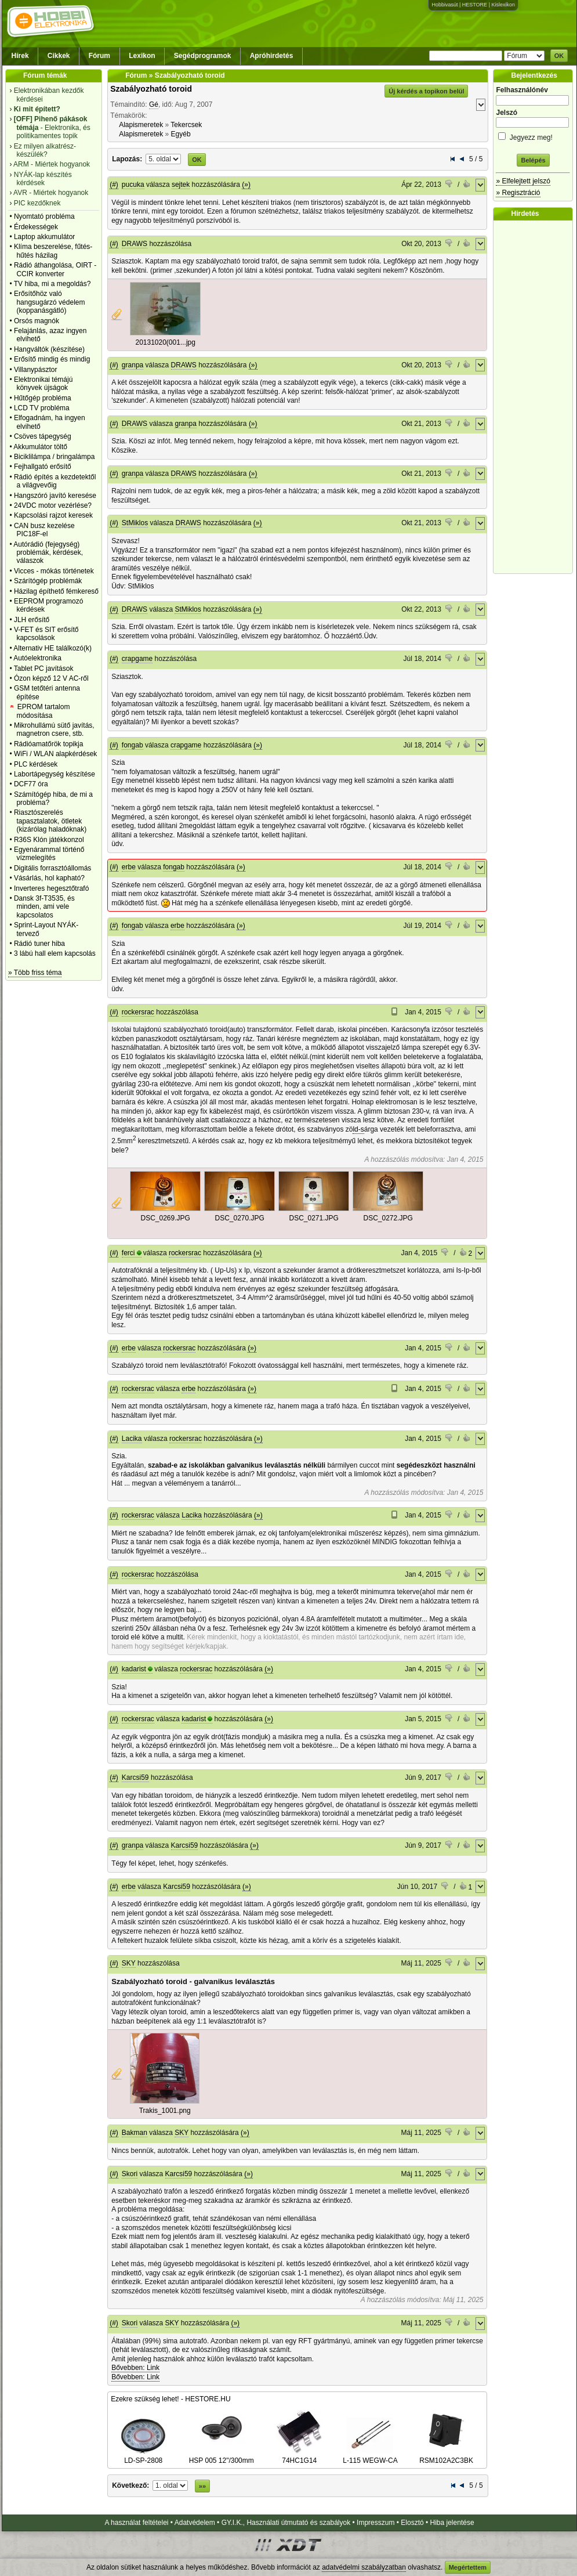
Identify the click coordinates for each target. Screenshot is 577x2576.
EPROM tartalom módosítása (43, 711)
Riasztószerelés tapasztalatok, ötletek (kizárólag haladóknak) (50, 820)
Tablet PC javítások (44, 668)
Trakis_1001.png (165, 2111)
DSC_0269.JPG (165, 1218)
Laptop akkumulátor (44, 237)
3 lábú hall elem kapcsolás (55, 953)
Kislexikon (503, 5)
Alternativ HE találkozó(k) (52, 648)
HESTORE (474, 5)
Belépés (533, 160)
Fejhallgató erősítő (42, 467)
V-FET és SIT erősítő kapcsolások (46, 634)
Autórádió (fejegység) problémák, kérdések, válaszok (48, 552)
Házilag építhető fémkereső (56, 591)
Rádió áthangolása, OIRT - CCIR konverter (55, 269)
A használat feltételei (136, 2523)
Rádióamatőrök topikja (48, 744)
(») (246, 184)
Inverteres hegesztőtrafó (51, 888)
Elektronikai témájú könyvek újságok (43, 383)
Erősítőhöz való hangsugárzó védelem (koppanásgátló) (49, 302)
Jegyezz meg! (533, 135)
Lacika (132, 1439)
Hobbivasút (444, 5)
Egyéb (181, 134)
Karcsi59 (135, 1777)
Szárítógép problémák (48, 581)
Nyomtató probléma (44, 216)
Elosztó (412, 2523)
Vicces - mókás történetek (54, 571)
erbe (129, 867)
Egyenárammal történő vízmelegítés (49, 854)
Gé (153, 104)
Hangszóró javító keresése (55, 496)
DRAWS (134, 244)
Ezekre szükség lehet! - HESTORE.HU (171, 2399)
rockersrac (138, 1012)
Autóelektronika (37, 658)
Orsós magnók (36, 321)
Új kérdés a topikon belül (426, 91)
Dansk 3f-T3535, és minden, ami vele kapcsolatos (44, 906)
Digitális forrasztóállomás (52, 868)
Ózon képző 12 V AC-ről (51, 678)
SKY (129, 1963)
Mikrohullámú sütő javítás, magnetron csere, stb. (54, 729)
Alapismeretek (141, 125)
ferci (128, 1253)
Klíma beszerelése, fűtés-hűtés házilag (53, 251)
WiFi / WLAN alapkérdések (55, 754)
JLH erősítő (31, 620)
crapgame (137, 659)
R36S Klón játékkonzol (49, 840)
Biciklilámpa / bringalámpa (54, 457)
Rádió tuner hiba (39, 944)
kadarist (134, 1669)
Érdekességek (36, 227)
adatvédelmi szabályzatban (364, 2567)
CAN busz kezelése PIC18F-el (44, 530)
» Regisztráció (518, 193)
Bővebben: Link (135, 2368)
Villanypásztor (35, 370)
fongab (132, 745)
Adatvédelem (195, 2523)
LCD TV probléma (42, 408)
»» (202, 2486)
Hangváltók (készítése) (49, 349)
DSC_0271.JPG (313, 1218)
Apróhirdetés (271, 56)
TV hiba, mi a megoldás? (52, 284)
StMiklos (135, 523)
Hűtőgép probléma (42, 398)
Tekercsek (186, 125)
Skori (129, 2174)
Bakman (134, 2133)
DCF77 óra (31, 784)
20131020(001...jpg (165, 342)
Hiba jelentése (452, 2523)
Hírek (20, 56)
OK (559, 55)
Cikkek (59, 56)
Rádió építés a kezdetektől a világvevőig (55, 481)
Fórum (99, 56)
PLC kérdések (35, 764)
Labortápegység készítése (54, 774)
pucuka (133, 184)
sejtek (181, 184)
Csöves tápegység (42, 436)
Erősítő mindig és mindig (52, 359)
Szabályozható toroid (151, 88)
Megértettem (468, 2567)
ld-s (358, 1129)
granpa (132, 365)
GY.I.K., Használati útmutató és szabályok (286, 2523)
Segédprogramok (202, 56)
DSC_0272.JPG (387, 1218)
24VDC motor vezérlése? (53, 505)
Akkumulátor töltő (40, 447)
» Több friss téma (34, 973)
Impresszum (375, 2523)
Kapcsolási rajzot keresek (53, 515)
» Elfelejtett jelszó (523, 181)
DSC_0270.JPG (239, 1218)
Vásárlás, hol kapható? (49, 878)
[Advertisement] (536, 397)
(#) (114, 184)
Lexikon (142, 56)
